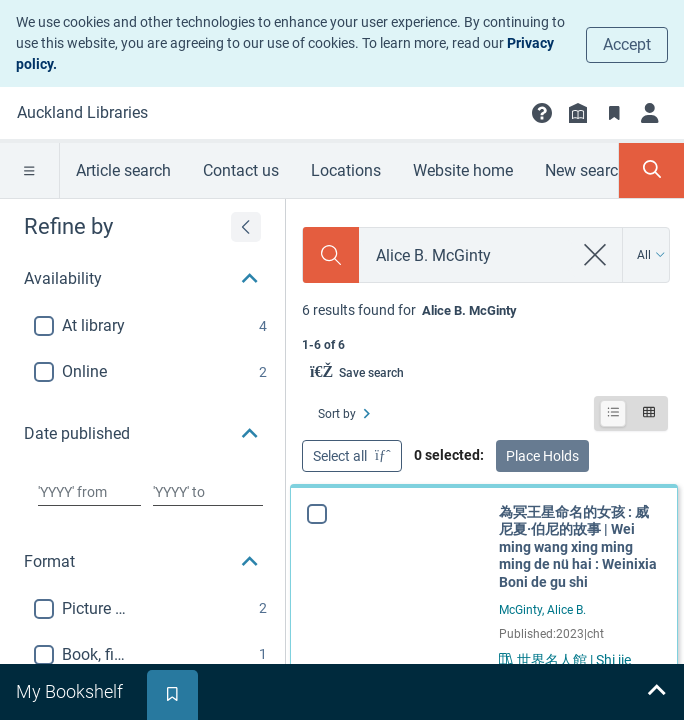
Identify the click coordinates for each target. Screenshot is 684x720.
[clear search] (595, 255)
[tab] (71, 692)
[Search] (331, 255)
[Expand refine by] (246, 227)
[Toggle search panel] (651, 170)
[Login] (650, 113)
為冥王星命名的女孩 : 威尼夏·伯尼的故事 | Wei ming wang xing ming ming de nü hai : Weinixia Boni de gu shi (578, 547)
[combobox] (466, 255)
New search (586, 170)
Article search (123, 170)
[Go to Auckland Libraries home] (82, 113)
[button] (542, 113)
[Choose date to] (208, 492)
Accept (627, 44)
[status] (485, 325)
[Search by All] (651, 255)
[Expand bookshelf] (656, 692)
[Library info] (578, 113)
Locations (346, 170)
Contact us (241, 170)
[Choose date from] (89, 492)
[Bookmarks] (614, 113)
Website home (463, 170)
